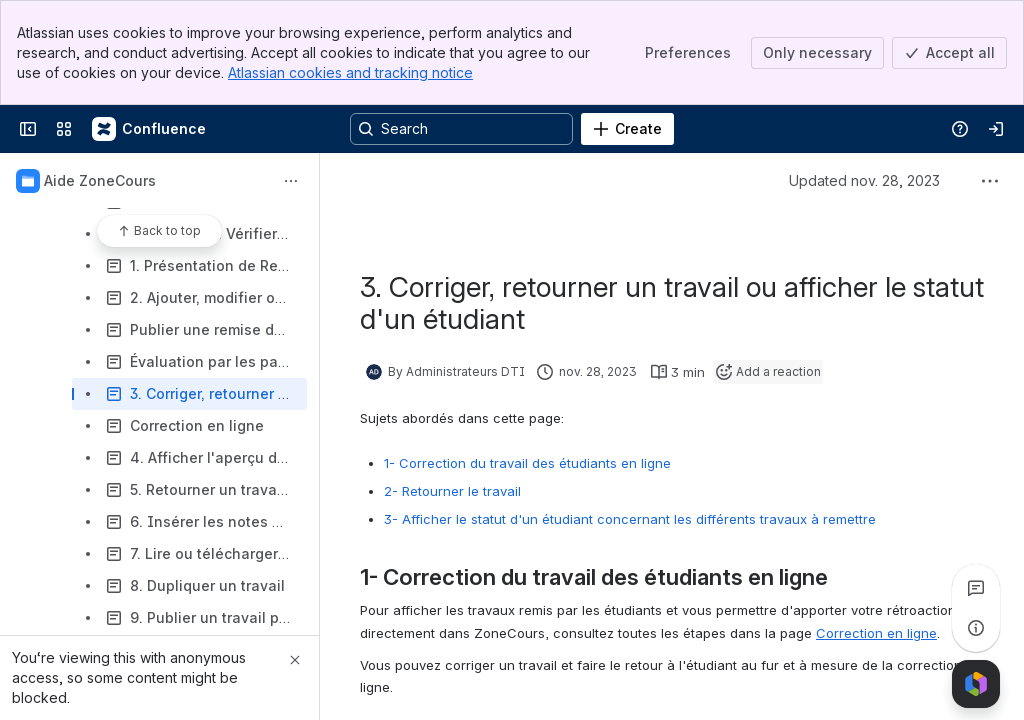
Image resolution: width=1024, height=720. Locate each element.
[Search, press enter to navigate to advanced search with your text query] (461, 129)
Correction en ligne (876, 633)
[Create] (627, 129)
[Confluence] (150, 129)
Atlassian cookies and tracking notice (350, 72)
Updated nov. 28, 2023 (864, 180)
